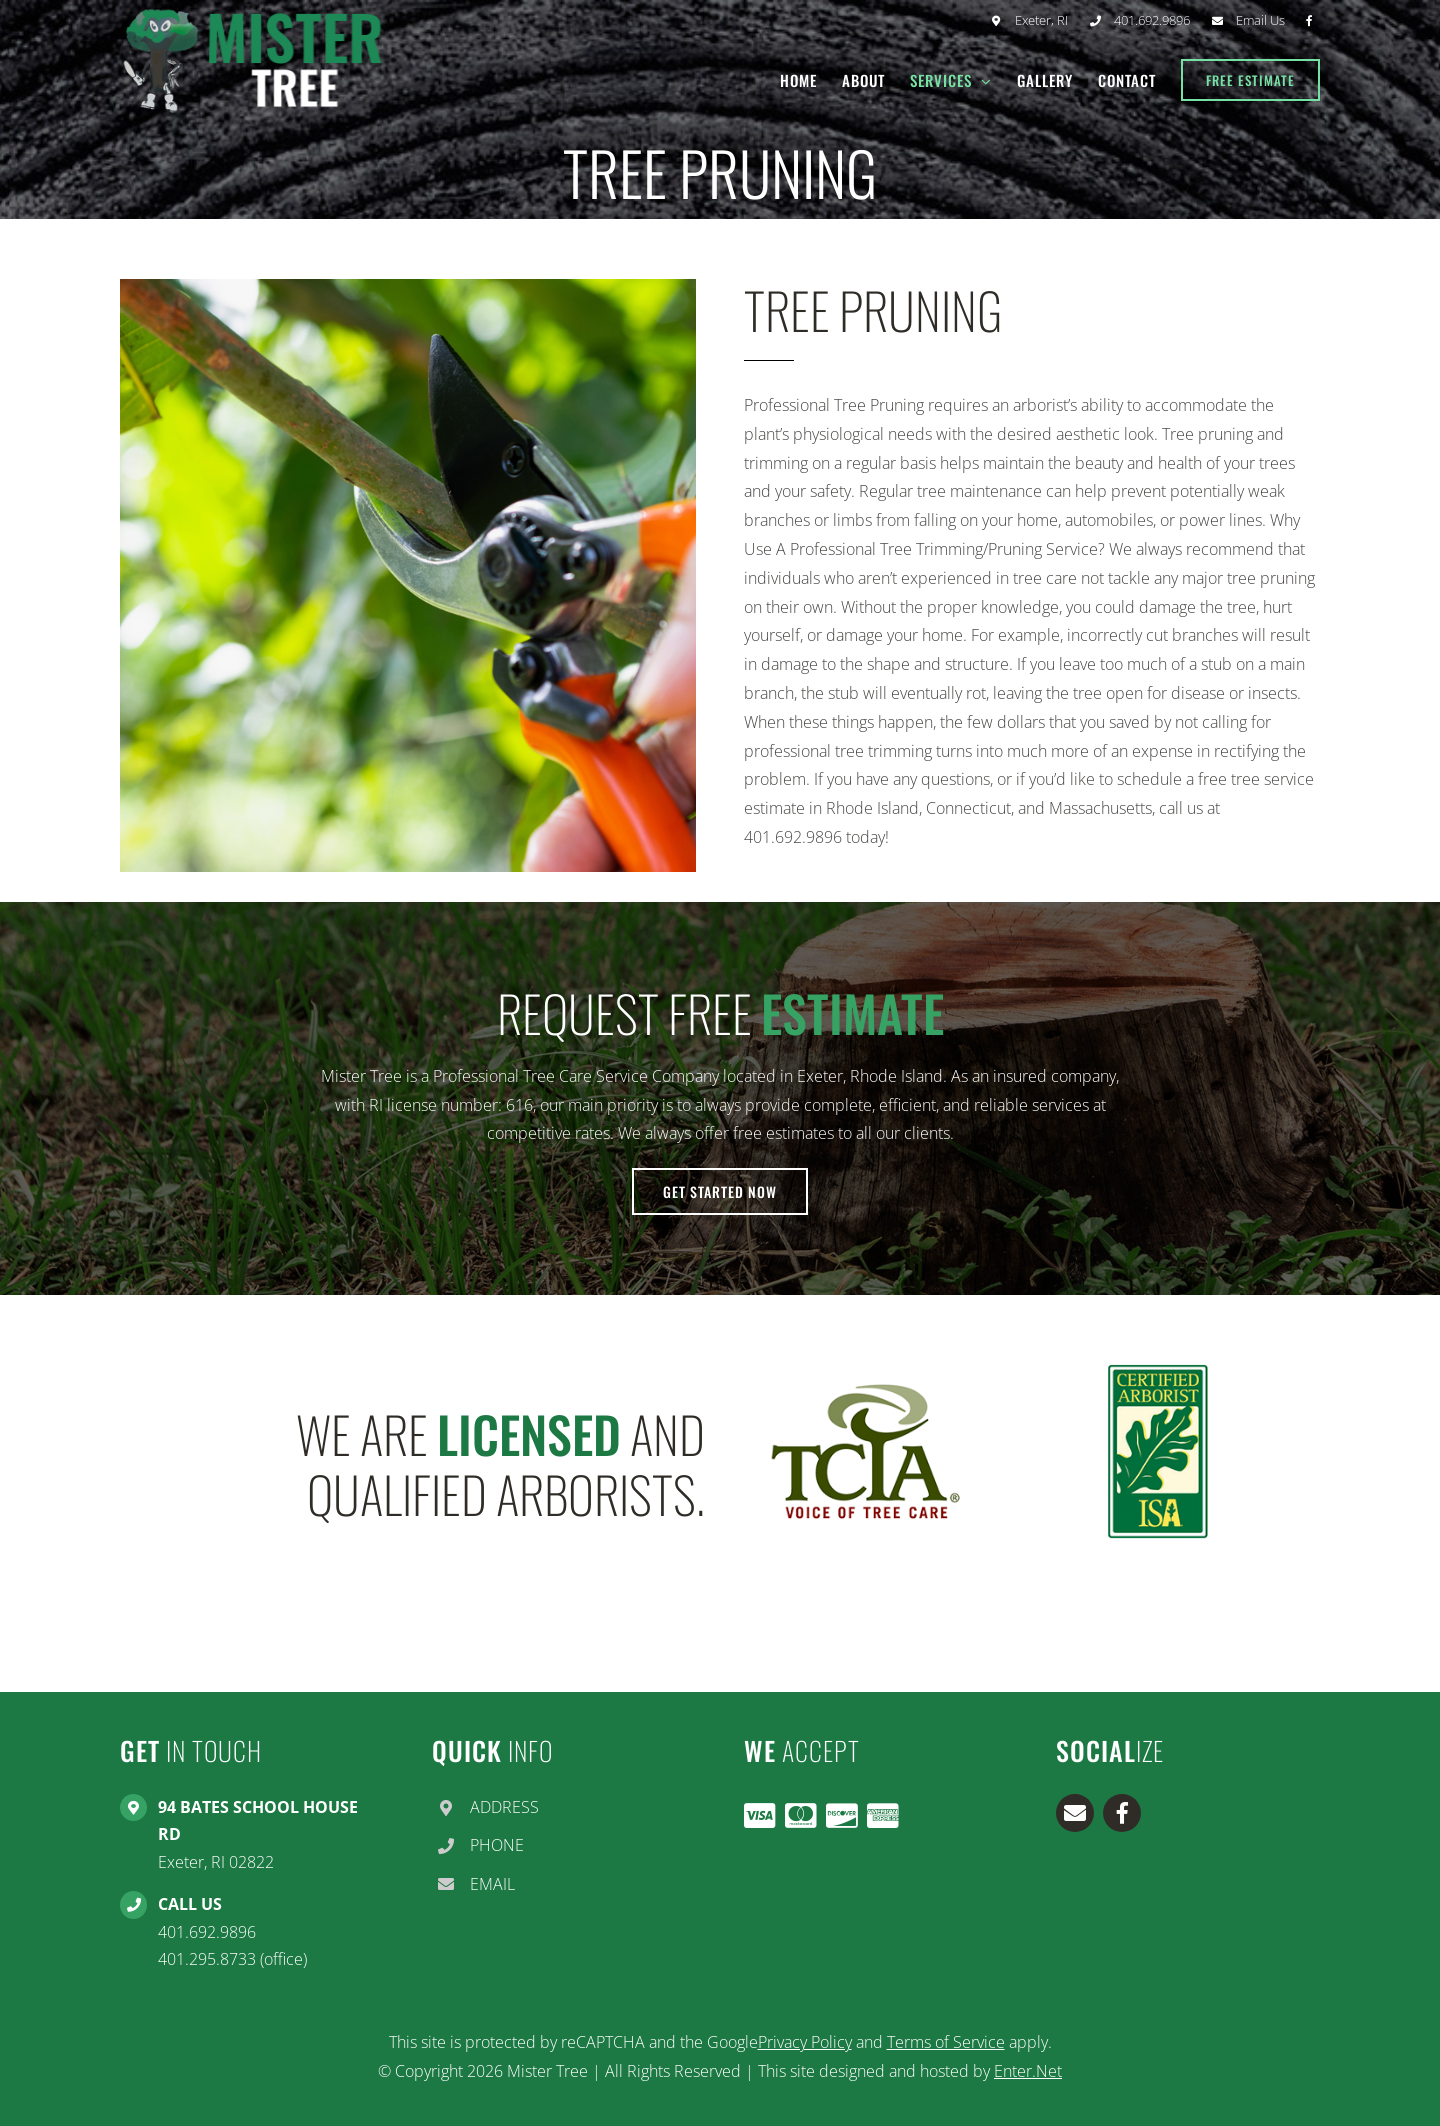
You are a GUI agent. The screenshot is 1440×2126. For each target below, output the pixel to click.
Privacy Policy (805, 2042)
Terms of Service (946, 2042)
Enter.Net (1028, 2071)
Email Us (1260, 20)
